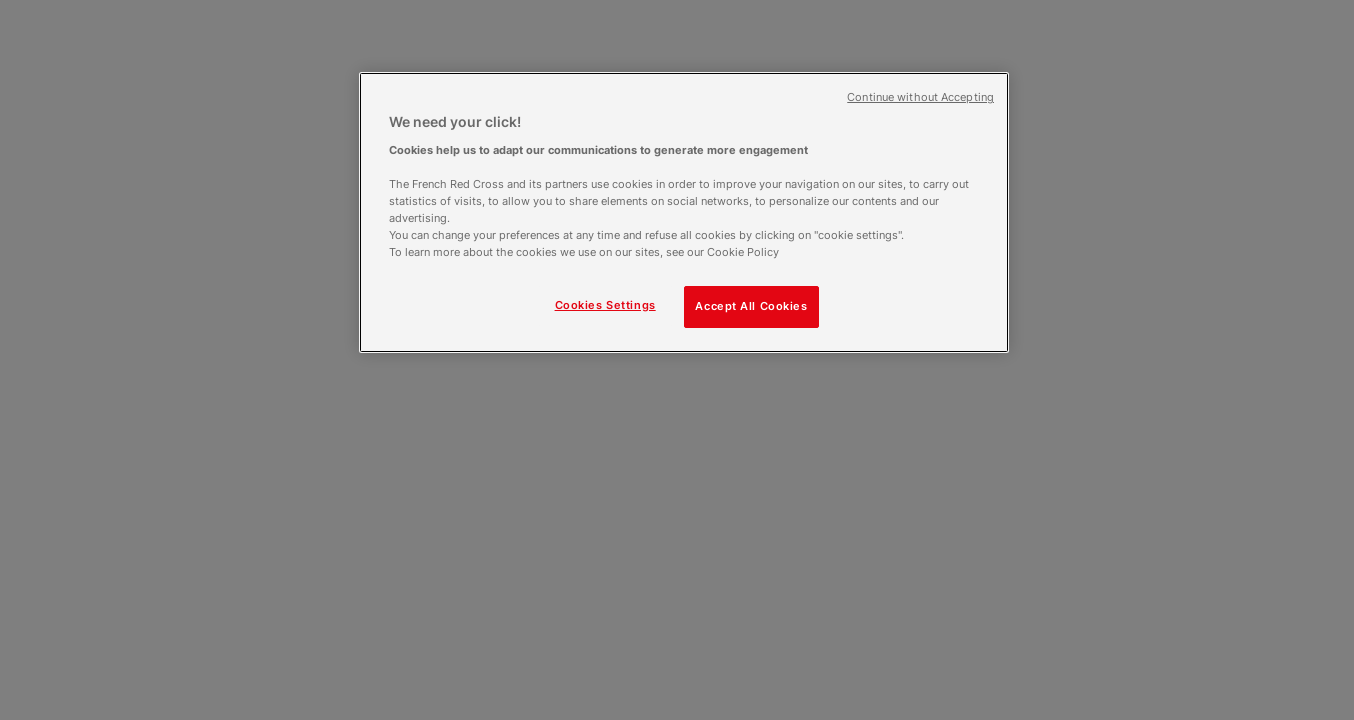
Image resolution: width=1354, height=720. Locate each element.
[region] (684, 212)
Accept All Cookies (751, 306)
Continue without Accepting (920, 97)
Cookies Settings (605, 305)
